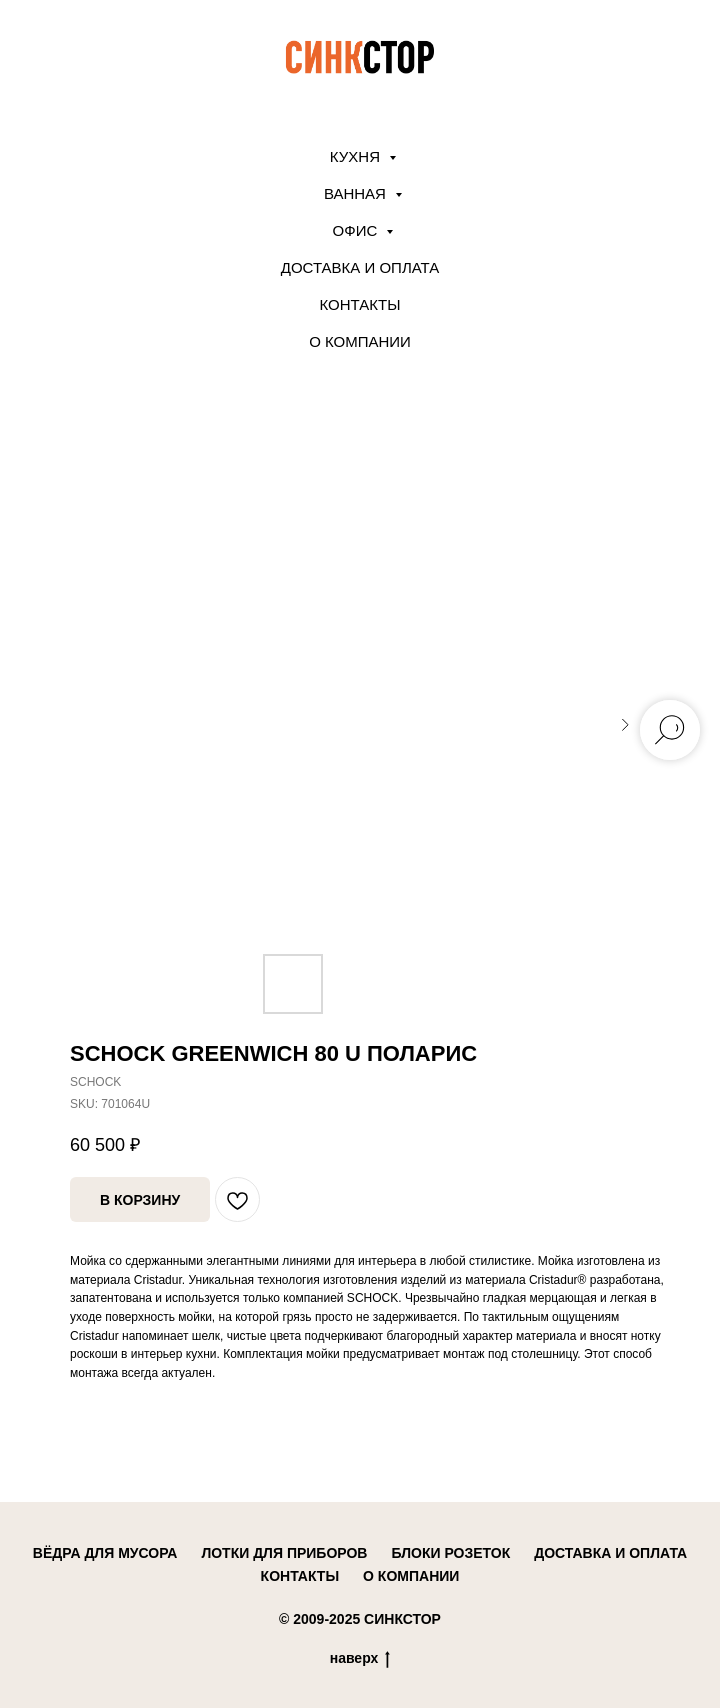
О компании (360, 341)
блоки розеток (450, 1553)
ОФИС (357, 230)
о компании (411, 1576)
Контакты (360, 304)
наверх (360, 1659)
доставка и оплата (610, 1553)
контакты (300, 1576)
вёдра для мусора (105, 1553)
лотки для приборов (284, 1553)
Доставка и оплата (360, 267)
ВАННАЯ (357, 193)
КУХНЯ (357, 156)
